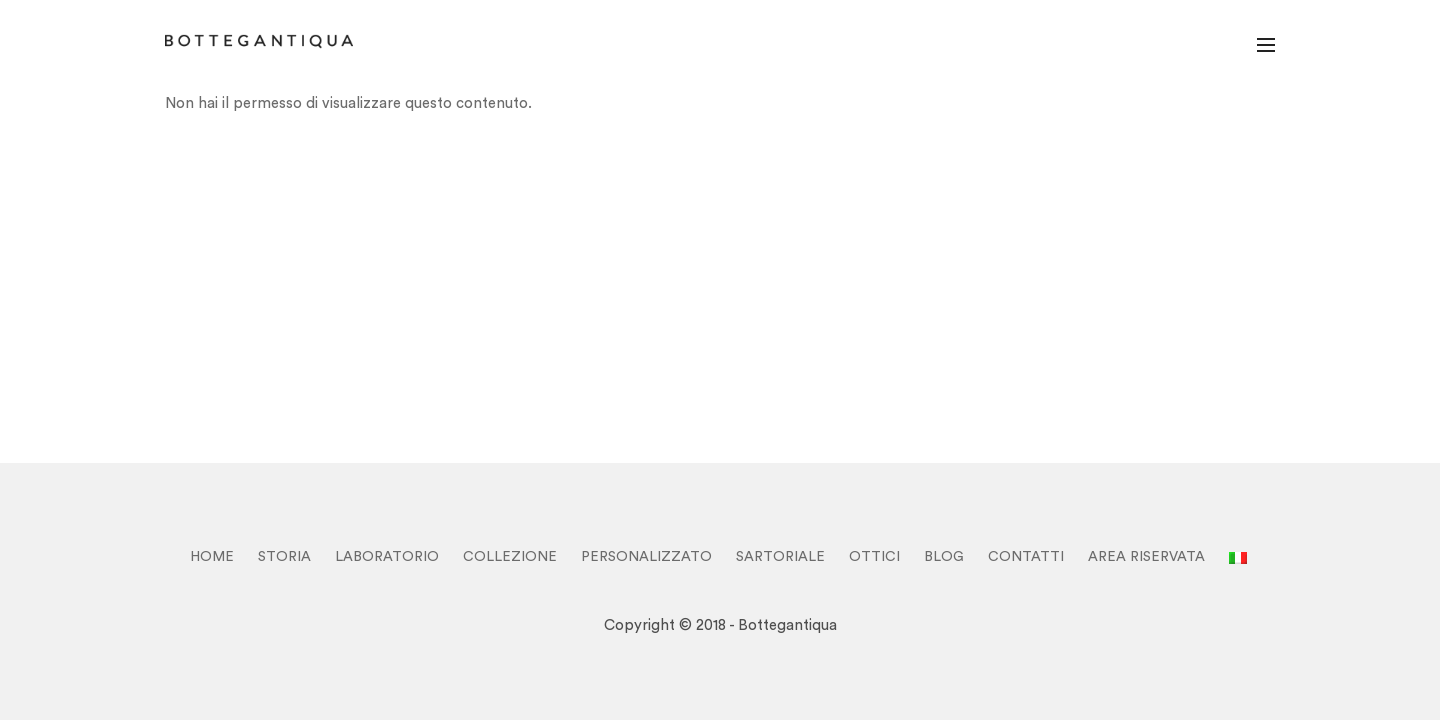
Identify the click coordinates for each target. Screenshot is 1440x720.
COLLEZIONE (510, 557)
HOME (212, 557)
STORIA (284, 557)
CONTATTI (1026, 557)
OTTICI (874, 557)
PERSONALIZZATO (646, 557)
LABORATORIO (387, 557)
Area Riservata (1146, 557)
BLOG (944, 557)
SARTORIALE (780, 557)
